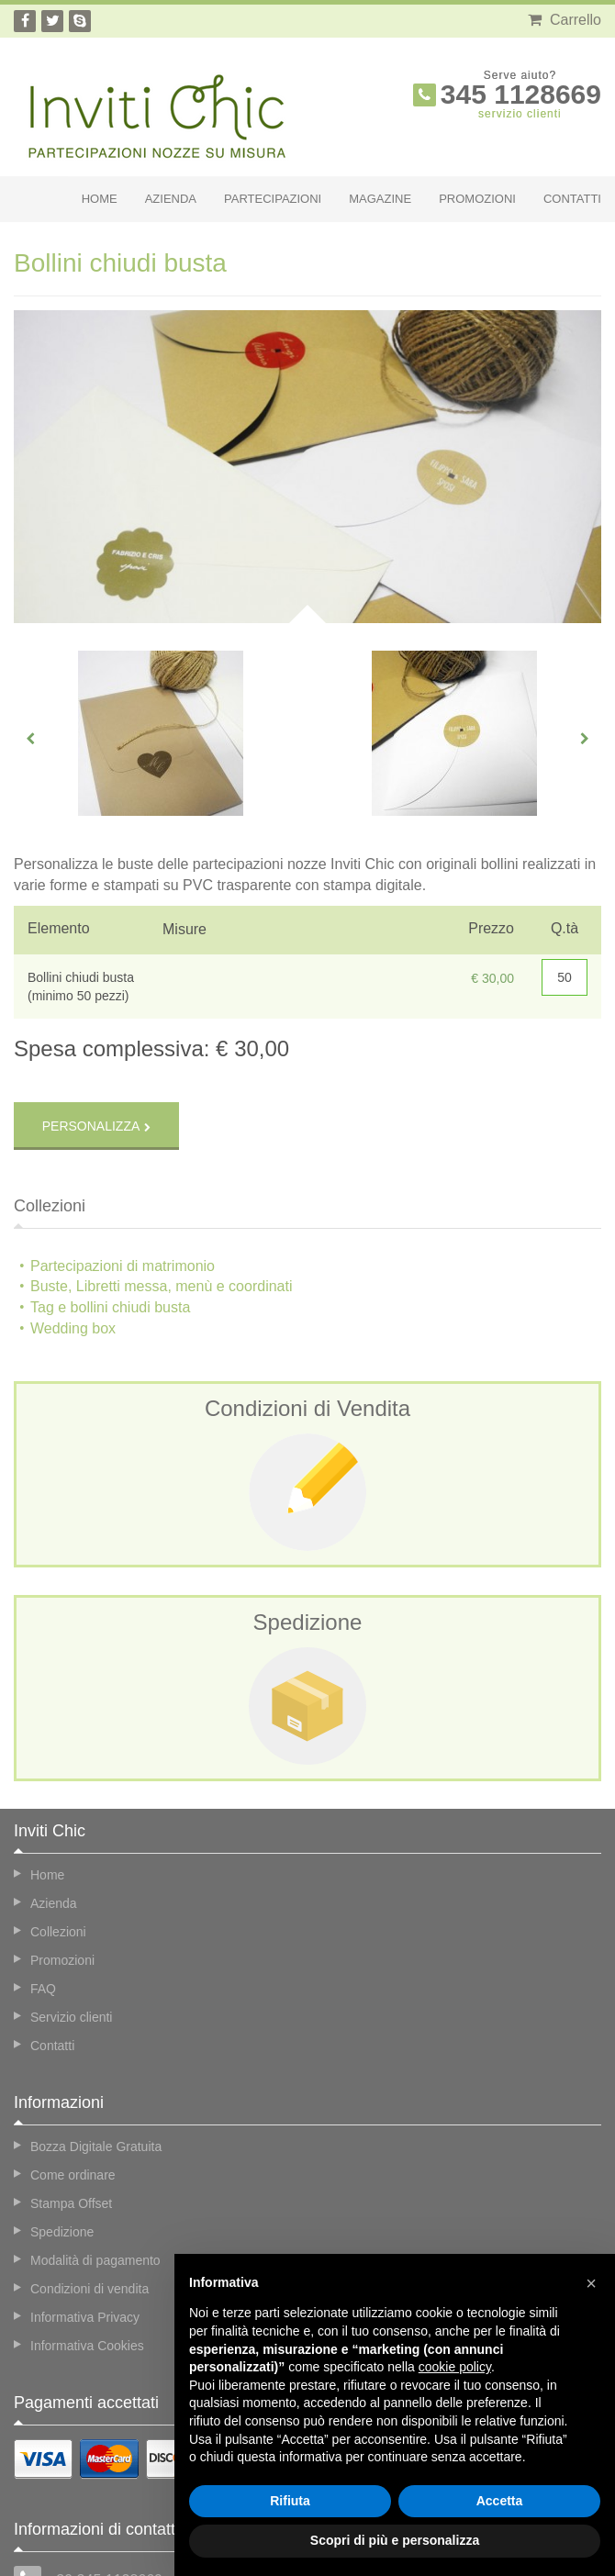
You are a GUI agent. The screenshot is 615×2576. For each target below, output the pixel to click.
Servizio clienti (71, 1917)
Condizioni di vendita (89, 2188)
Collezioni (58, 1831)
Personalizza (91, 1026)
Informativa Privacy (85, 2217)
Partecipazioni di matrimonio (122, 1166)
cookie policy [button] (455, 2366)
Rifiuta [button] (290, 2500)
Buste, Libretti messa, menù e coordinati (161, 1187)
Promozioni (477, 199)
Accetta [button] (499, 2500)
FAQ (43, 1888)
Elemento (59, 928)
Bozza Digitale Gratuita (96, 2046)
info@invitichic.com (103, 2515)
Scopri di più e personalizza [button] (394, 2540)
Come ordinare (73, 2075)
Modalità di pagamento (95, 2160)
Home (99, 199)
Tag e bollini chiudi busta (110, 1207)
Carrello (564, 20)
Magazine (380, 199)
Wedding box (73, 1228)
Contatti (572, 199)
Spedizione (62, 2131)
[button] (591, 2283)
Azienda (170, 199)
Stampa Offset (71, 2103)
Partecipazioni (272, 199)
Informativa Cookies (87, 2245)
